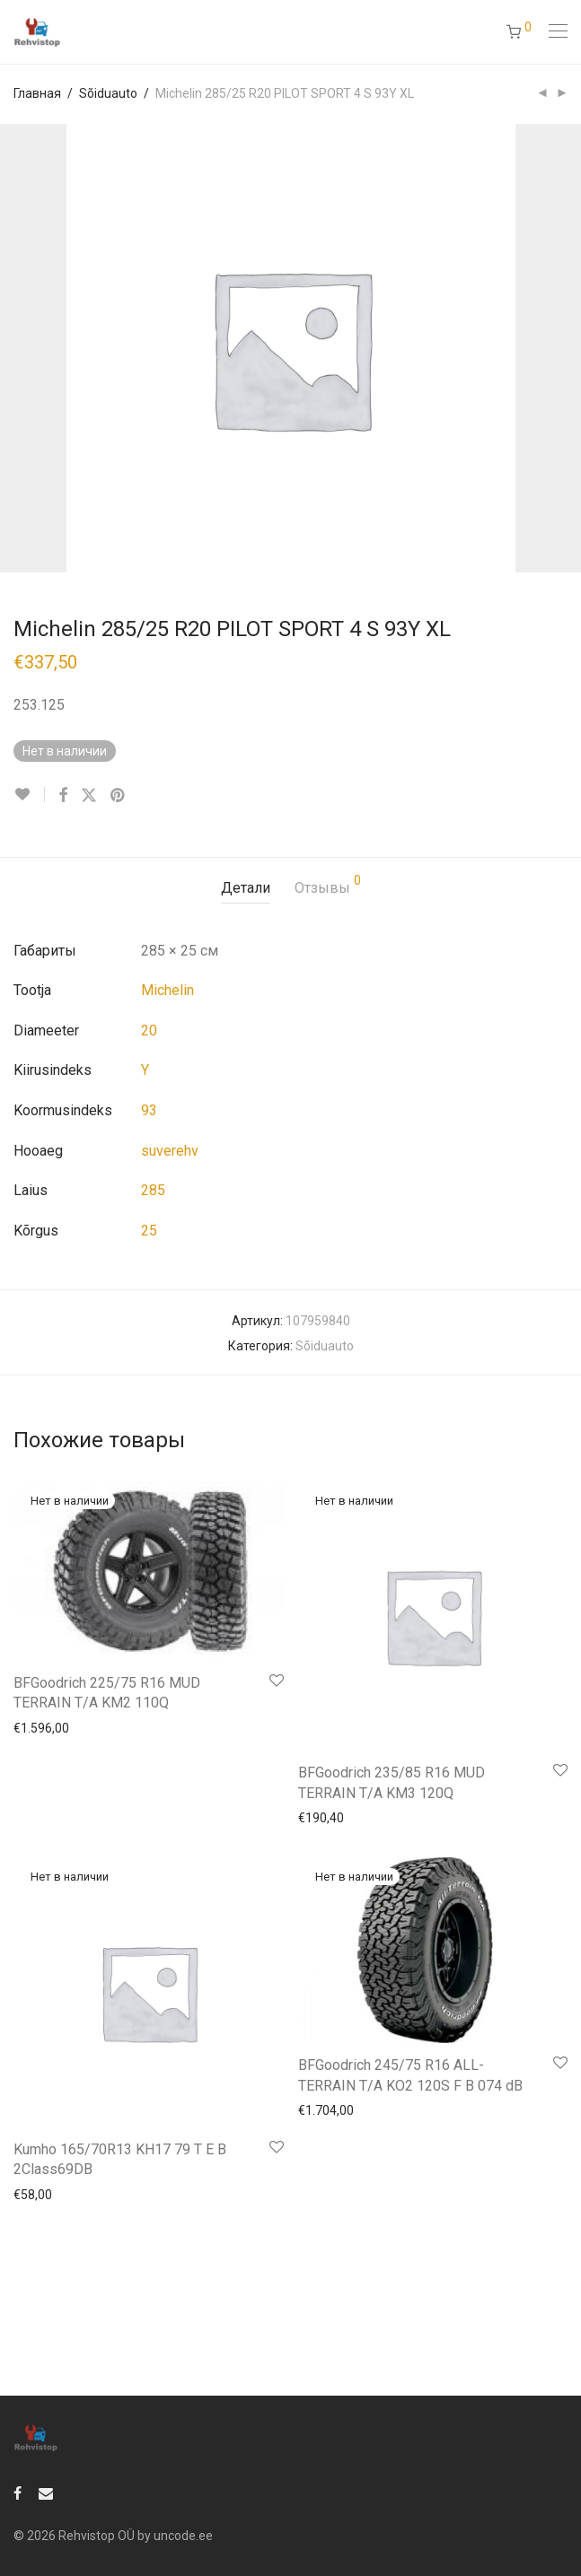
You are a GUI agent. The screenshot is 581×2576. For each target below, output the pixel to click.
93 (149, 1110)
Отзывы (328, 885)
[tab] (245, 889)
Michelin (167, 990)
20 (149, 1030)
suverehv (169, 1150)
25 (149, 1230)
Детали (245, 887)
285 (153, 1190)
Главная (37, 93)
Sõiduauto (108, 93)
